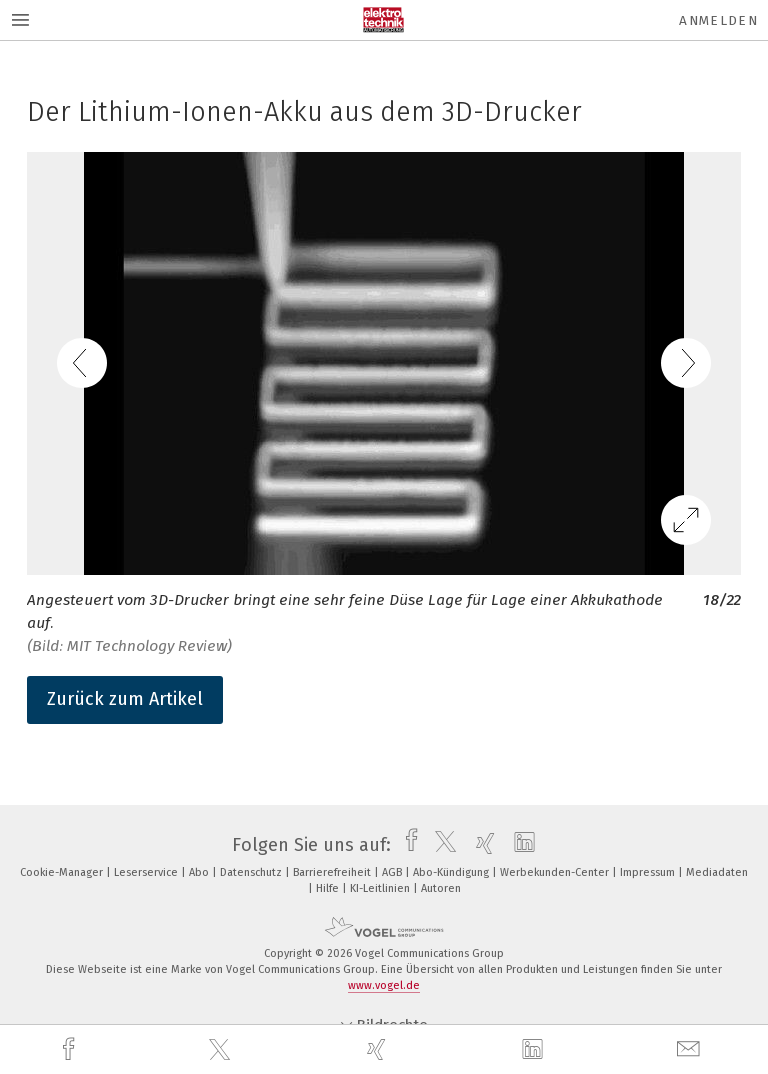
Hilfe (329, 888)
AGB (393, 872)
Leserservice (147, 872)
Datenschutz (252, 872)
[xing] (379, 1049)
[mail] (691, 1049)
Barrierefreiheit (333, 872)
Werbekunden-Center (556, 872)
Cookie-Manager (63, 872)
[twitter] (222, 1050)
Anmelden (718, 20)
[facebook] (71, 1049)
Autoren (441, 888)
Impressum (649, 872)
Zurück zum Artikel (125, 699)
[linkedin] (535, 1050)
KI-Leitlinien (381, 888)
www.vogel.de (384, 985)
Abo (200, 872)
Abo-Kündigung (452, 872)
